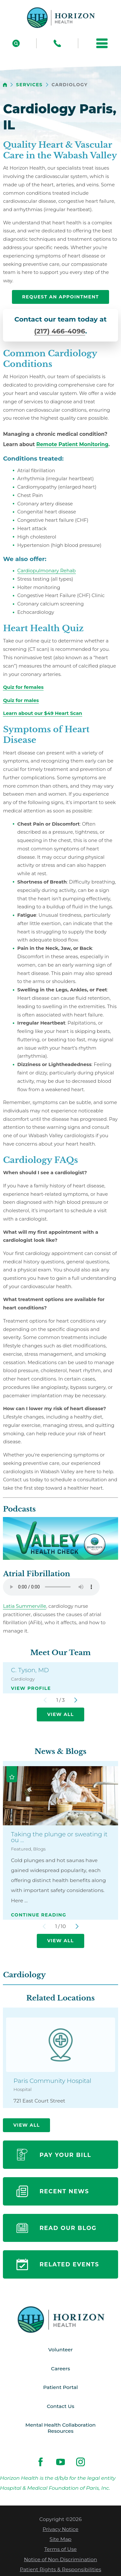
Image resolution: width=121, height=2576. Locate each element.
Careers (60, 2369)
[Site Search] (16, 43)
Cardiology (24, 1975)
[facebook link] (41, 2463)
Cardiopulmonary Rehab (46, 571)
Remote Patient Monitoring (72, 444)
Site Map (61, 2540)
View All (60, 1714)
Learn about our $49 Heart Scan (42, 713)
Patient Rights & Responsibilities (60, 2571)
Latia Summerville (24, 1606)
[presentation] (23, 687)
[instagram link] (80, 2463)
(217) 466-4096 (59, 331)
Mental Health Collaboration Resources (60, 2429)
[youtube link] (60, 2463)
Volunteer (60, 2350)
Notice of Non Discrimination (60, 2560)
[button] (101, 43)
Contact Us (60, 2407)
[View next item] (75, 1700)
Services (29, 84)
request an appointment (60, 296)
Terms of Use (60, 2550)
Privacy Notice (60, 2530)
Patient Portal (60, 2388)
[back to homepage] (5, 85)
